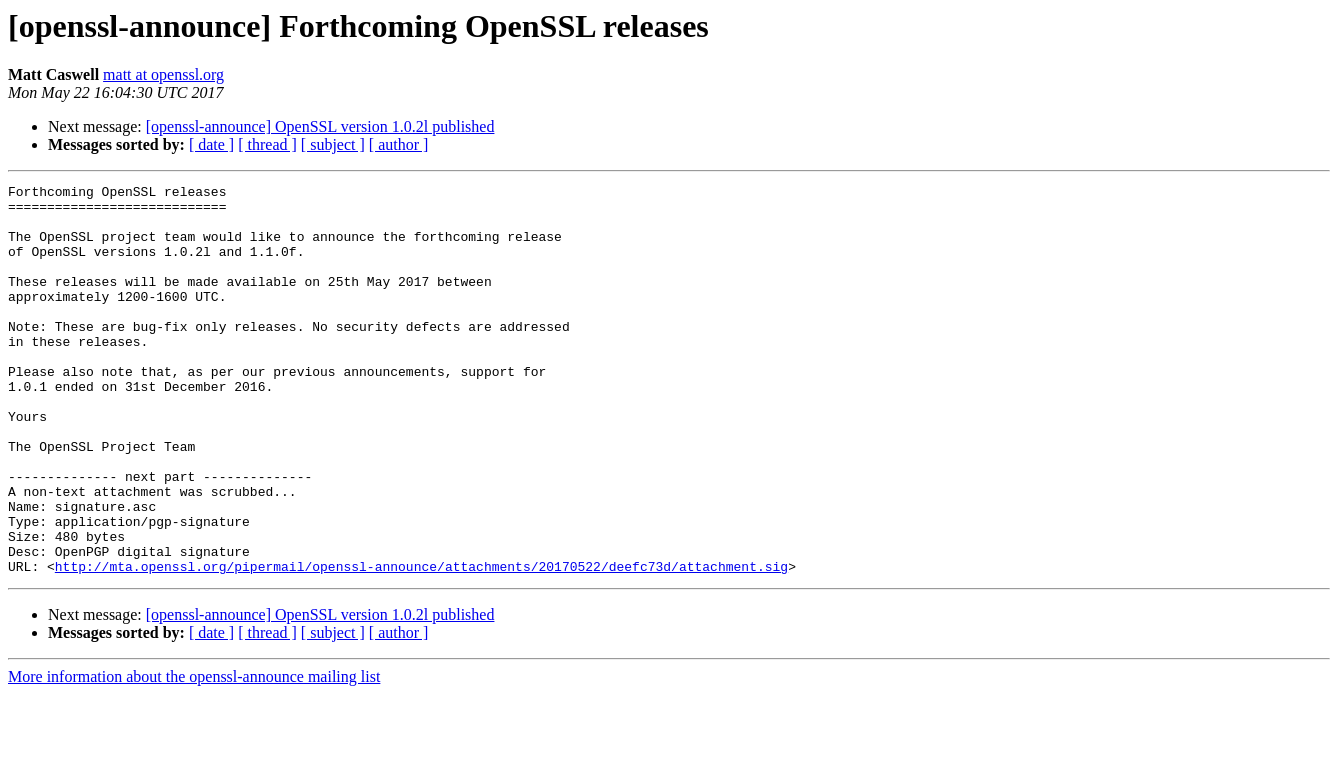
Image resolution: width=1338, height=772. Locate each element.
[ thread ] (267, 144)
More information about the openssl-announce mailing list (194, 754)
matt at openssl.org (163, 74)
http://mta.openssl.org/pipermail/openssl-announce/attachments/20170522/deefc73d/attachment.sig (421, 644)
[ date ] (211, 144)
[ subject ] (333, 144)
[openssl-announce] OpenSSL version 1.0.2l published (320, 126)
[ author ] (399, 144)
